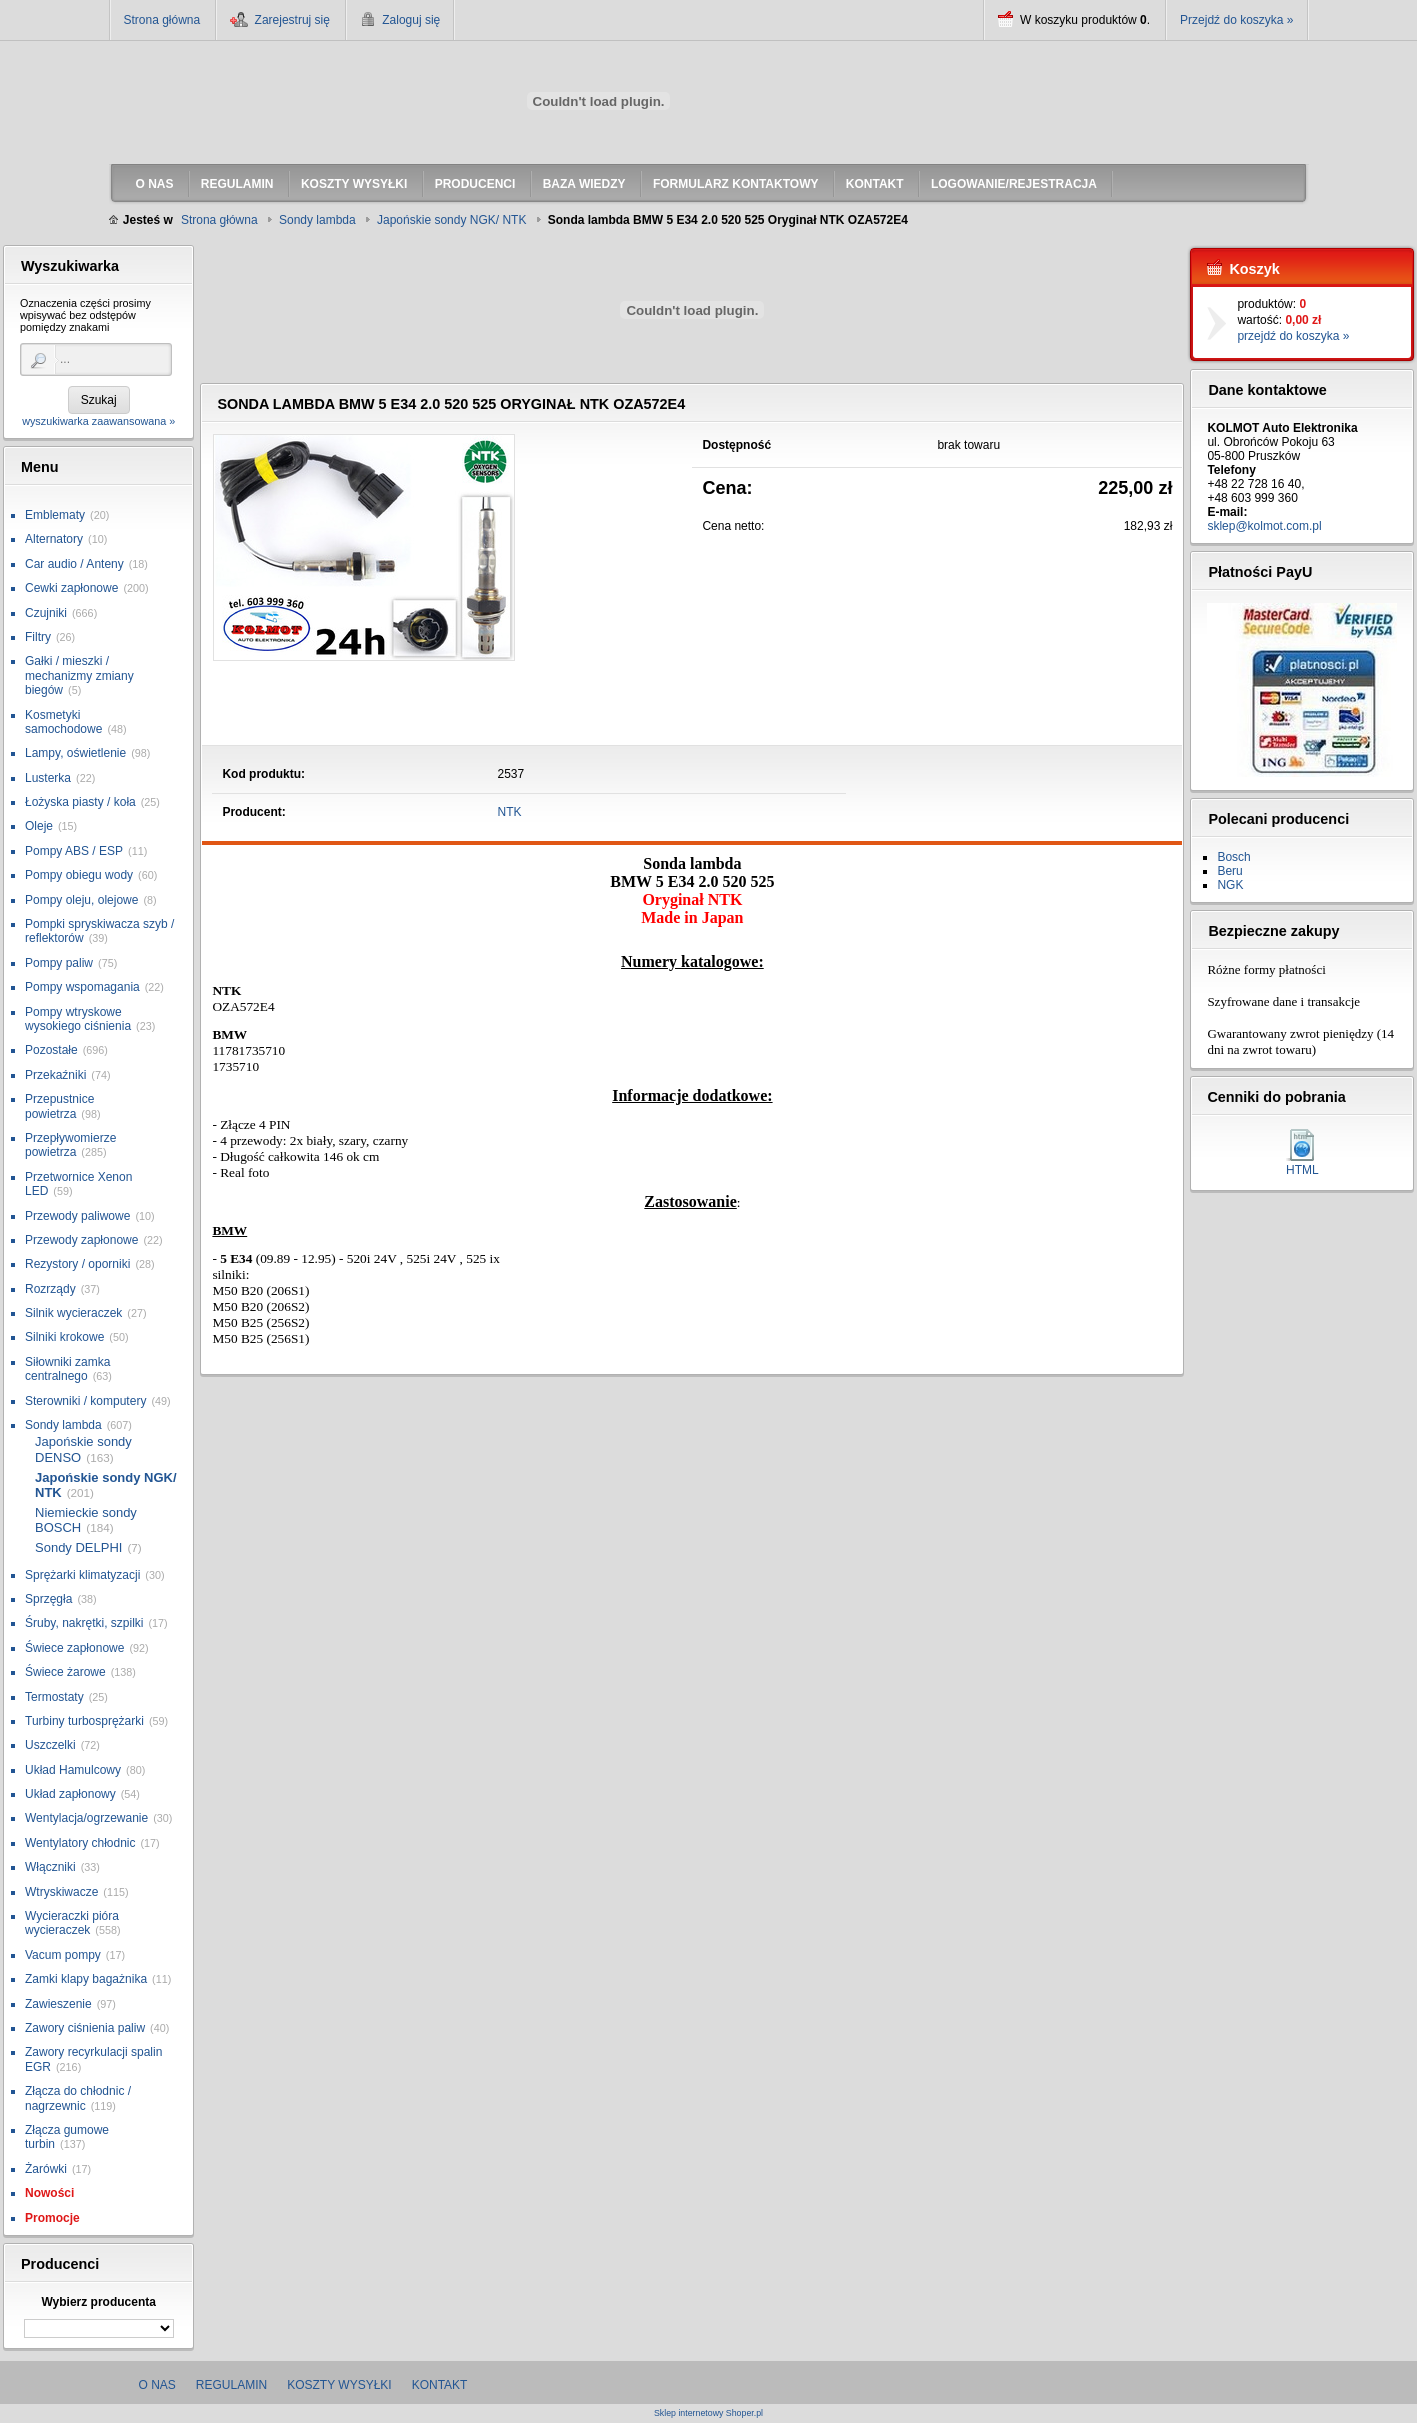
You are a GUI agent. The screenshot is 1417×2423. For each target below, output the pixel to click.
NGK (1230, 885)
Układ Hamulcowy (73, 1770)
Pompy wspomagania (82, 987)
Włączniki (50, 1867)
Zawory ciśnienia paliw (85, 2028)
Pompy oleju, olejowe (81, 900)
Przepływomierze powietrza (70, 1145)
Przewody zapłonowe (81, 1240)
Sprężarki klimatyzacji (82, 1575)
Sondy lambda (63, 1425)
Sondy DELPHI (78, 1547)
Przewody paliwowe (77, 1216)
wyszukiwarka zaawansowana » (98, 421)
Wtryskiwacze (61, 1892)
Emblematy (55, 515)
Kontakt (440, 2385)
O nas (157, 2385)
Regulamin (231, 2385)
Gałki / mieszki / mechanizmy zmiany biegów (79, 675)
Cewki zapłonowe (71, 588)
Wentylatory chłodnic (80, 1843)
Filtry (38, 637)
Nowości (49, 2193)
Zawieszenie (58, 2004)
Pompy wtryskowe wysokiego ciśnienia (78, 1019)
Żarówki (46, 2169)
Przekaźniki (55, 1075)
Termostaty (54, 1697)
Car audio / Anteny (74, 564)
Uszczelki (50, 1745)
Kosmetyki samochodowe (63, 722)
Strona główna (162, 20)
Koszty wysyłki (339, 2385)
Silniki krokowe (64, 1337)
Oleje (39, 826)
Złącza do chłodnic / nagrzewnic (78, 2098)
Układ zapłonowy (70, 1794)
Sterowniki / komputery (85, 1401)
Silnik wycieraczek (73, 1313)
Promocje (52, 2218)
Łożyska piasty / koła (80, 802)
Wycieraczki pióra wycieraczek (72, 1923)
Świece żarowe (65, 1672)
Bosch (1233, 857)
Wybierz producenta (98, 2302)
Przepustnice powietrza (59, 1106)
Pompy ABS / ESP (74, 851)
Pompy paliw (59, 963)
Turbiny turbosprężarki (84, 1721)
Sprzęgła (48, 1599)
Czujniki (46, 613)
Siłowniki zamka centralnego (67, 1369)
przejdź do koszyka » (1293, 336)
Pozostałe (51, 1050)
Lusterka (48, 778)
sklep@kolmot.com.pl (1264, 526)
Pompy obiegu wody (79, 875)
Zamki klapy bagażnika (86, 1979)
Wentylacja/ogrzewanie (86, 1818)
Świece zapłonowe (74, 1648)
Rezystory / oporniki (77, 1264)
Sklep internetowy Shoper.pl (708, 2413)
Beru (1229, 871)
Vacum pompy (63, 1955)
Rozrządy (50, 1289)
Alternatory (54, 539)
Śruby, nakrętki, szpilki (84, 1623)
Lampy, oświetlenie (75, 753)
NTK (510, 812)
